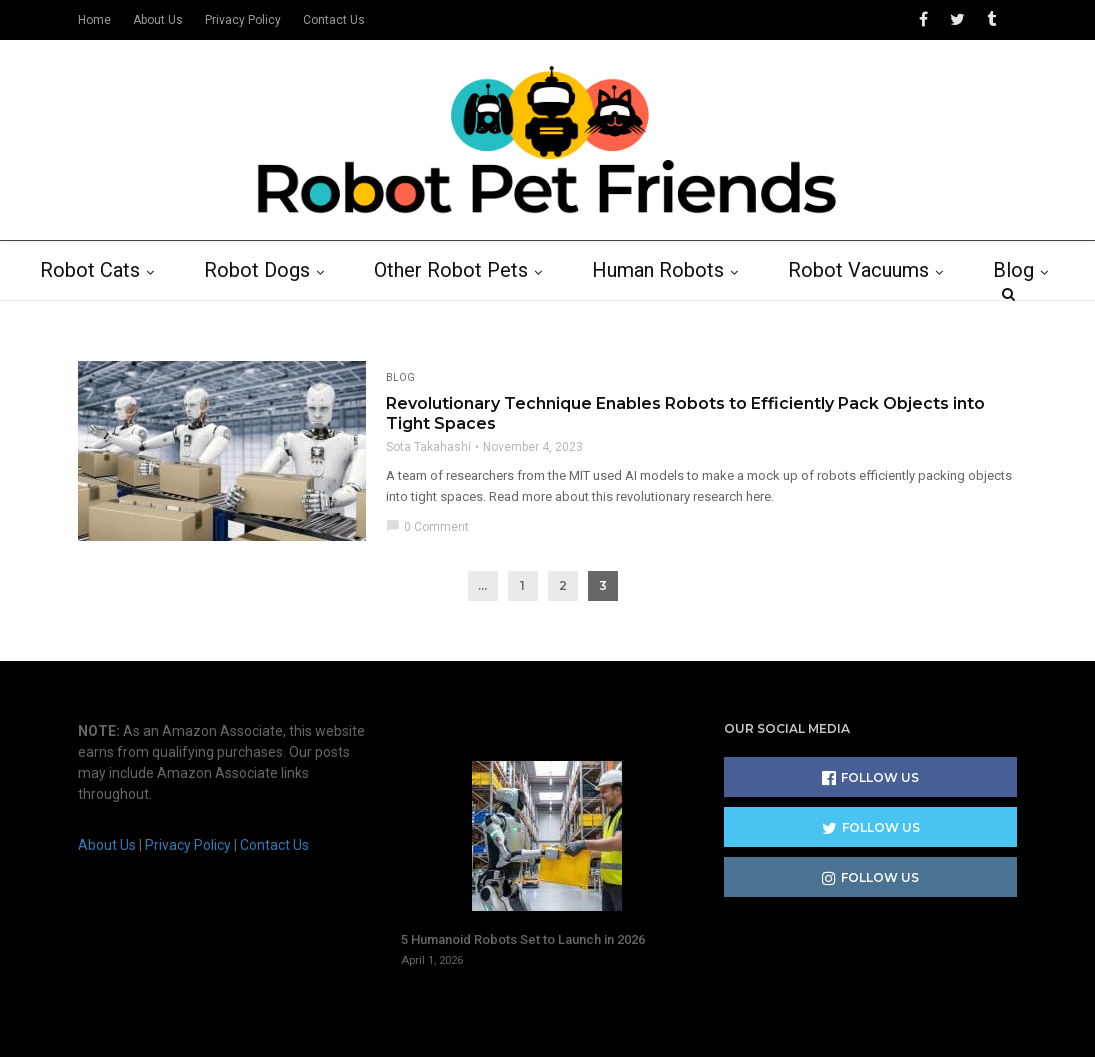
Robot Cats (101, 317)
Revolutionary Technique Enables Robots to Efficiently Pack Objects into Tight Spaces (685, 460)
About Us (158, 20)
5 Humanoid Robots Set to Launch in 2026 (523, 866)
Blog (1024, 317)
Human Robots (669, 317)
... (482, 632)
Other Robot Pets (462, 317)
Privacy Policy (243, 20)
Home (94, 20)
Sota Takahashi (428, 494)
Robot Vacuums (869, 317)
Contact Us (334, 20)
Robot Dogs (268, 317)
